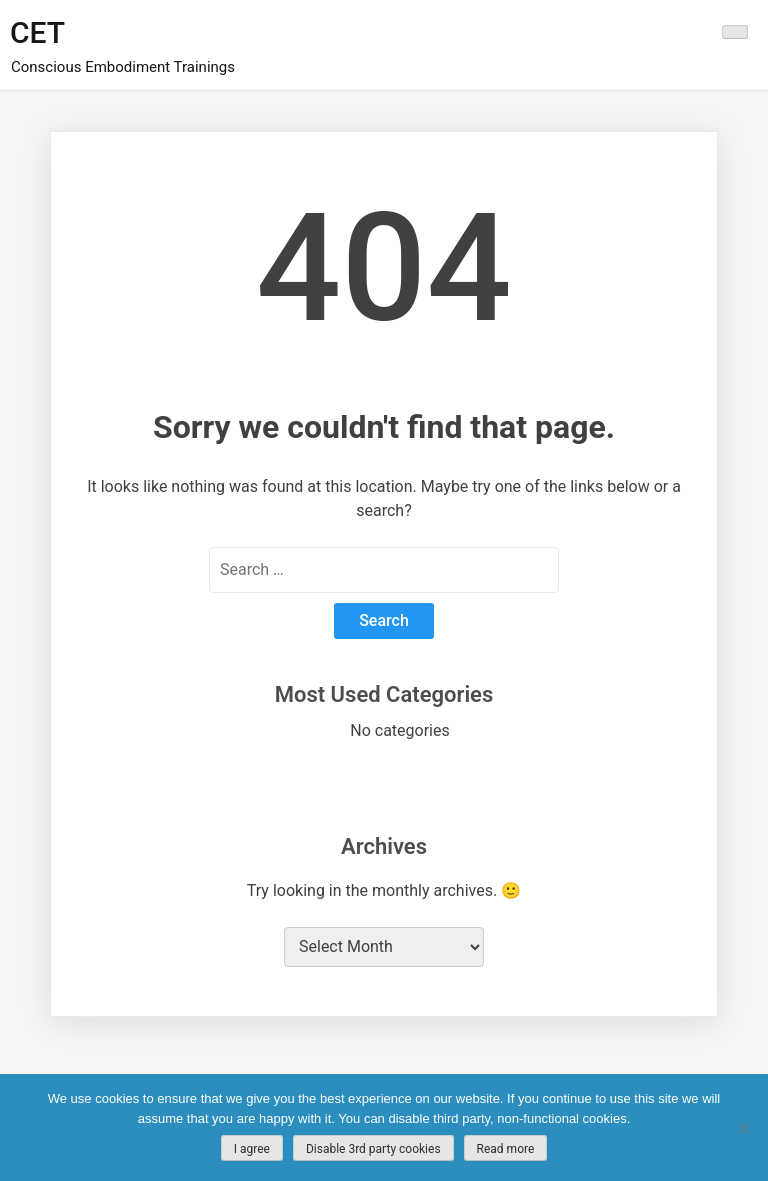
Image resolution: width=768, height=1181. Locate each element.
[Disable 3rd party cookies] (743, 1128)
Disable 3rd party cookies (373, 1149)
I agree (252, 1149)
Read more (506, 1149)
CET (37, 32)
